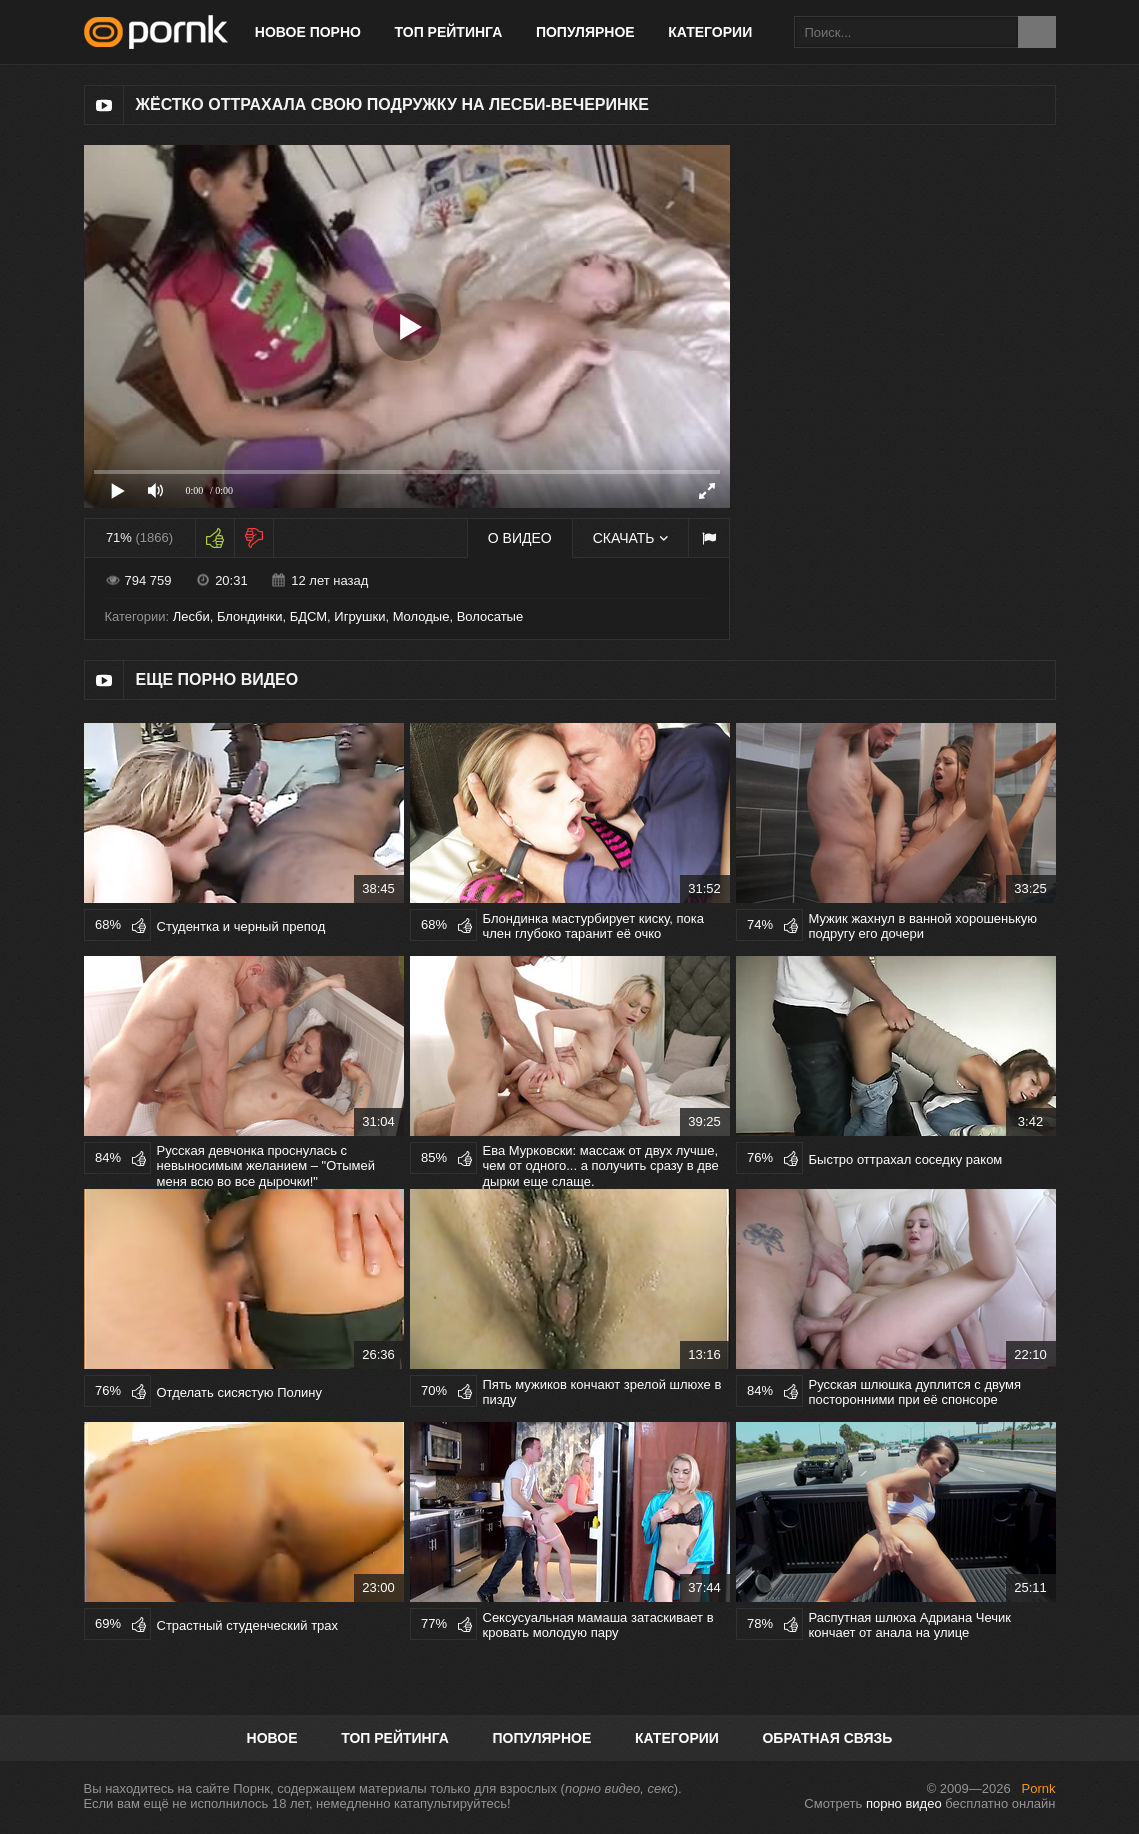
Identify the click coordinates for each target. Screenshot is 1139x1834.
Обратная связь (827, 1738)
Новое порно (308, 32)
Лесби (191, 616)
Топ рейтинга (449, 32)
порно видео (904, 1803)
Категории (710, 32)
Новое (272, 1738)
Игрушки (359, 616)
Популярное (585, 32)
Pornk (1039, 1788)
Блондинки (250, 616)
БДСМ (308, 616)
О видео (520, 538)
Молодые (421, 616)
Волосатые (490, 616)
